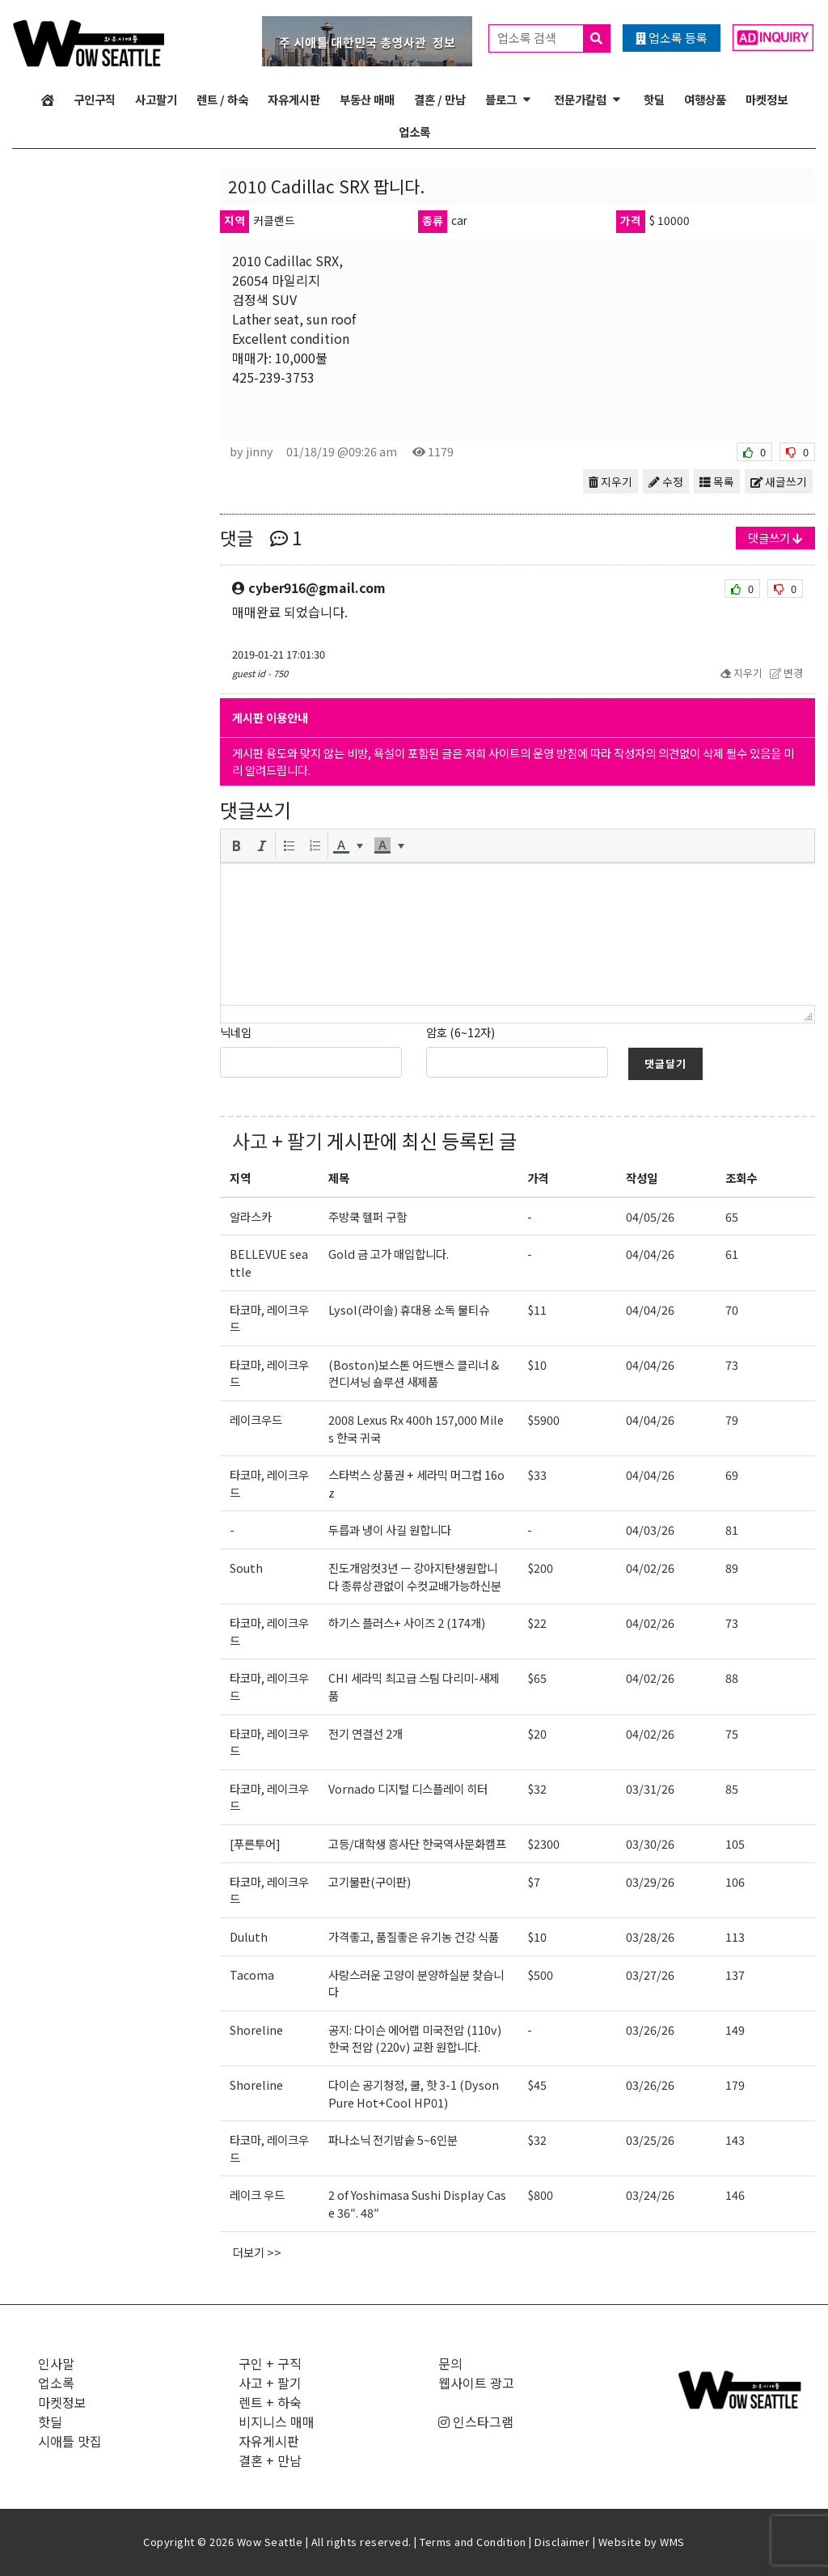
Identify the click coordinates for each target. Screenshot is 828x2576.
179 (735, 2084)
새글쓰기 (778, 481)
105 (735, 1843)
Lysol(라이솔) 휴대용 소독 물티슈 (408, 1309)
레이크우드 (256, 1419)
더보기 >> (257, 2251)
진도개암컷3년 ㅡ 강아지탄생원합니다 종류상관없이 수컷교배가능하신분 (414, 1576)
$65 (537, 1677)
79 (731, 1419)
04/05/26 (650, 1216)
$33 (537, 1474)
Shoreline (256, 2029)
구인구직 (95, 99)
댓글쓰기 (775, 537)
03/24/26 (650, 2194)
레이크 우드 (257, 2194)
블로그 (501, 99)
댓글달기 (665, 1063)
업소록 (414, 131)
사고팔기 (156, 99)
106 (735, 1881)
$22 (537, 1622)
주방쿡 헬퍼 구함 (367, 1216)
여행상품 (705, 99)
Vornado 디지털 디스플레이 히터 (408, 1788)
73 (731, 1364)
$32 (537, 1788)
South (246, 1567)
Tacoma (252, 1974)
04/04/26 (650, 1253)
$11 (537, 1309)
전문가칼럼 (580, 99)
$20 (537, 1733)
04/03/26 (650, 1529)
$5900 (543, 1419)
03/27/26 (650, 1974)
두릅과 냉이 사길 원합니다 (389, 1529)
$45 (537, 2084)
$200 (540, 1567)
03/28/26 (650, 1936)
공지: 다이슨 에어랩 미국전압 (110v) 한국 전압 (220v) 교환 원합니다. (414, 2038)
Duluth (249, 1936)
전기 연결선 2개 (365, 1733)
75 (731, 1733)
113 (735, 1936)
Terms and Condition (473, 2541)
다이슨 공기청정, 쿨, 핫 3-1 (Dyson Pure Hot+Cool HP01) (413, 2093)
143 (735, 2139)
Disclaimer (561, 2541)
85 (731, 1788)
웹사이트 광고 (476, 2382)
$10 (537, 1364)
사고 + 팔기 (277, 1140)
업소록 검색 (553, 38)
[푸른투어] (255, 1843)
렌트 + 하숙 (270, 2402)
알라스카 (251, 1216)
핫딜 (654, 99)
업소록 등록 (672, 37)
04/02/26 (650, 1567)
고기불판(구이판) (369, 1881)
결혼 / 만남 (440, 99)
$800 (540, 2194)
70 (731, 1309)
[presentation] (236, 845)
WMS (672, 2541)
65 (731, 1216)
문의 (450, 2363)
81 (731, 1529)
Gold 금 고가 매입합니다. (388, 1253)
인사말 (56, 2363)
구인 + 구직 (270, 2363)
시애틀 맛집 (70, 2441)
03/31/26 (650, 1788)
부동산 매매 (367, 99)
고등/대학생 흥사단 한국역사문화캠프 (417, 1843)
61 (731, 1253)
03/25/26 (650, 2139)
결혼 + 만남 (270, 2460)
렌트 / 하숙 (222, 99)
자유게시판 (294, 99)
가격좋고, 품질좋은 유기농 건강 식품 (413, 1936)
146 (735, 2194)
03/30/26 (650, 1843)
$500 (540, 1974)
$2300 (543, 1843)
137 (735, 1974)
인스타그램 (475, 2421)
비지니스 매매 (277, 2421)
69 (731, 1474)
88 (731, 1677)
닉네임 (235, 1031)
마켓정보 (767, 99)
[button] (236, 845)
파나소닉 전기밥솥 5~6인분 (393, 2139)
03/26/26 (650, 2029)
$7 (533, 1881)
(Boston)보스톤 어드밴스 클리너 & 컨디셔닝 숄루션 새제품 (413, 1373)
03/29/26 (650, 1881)
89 (731, 1567)
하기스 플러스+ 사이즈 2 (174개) (406, 1622)
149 (735, 2029)
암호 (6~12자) (460, 1031)
